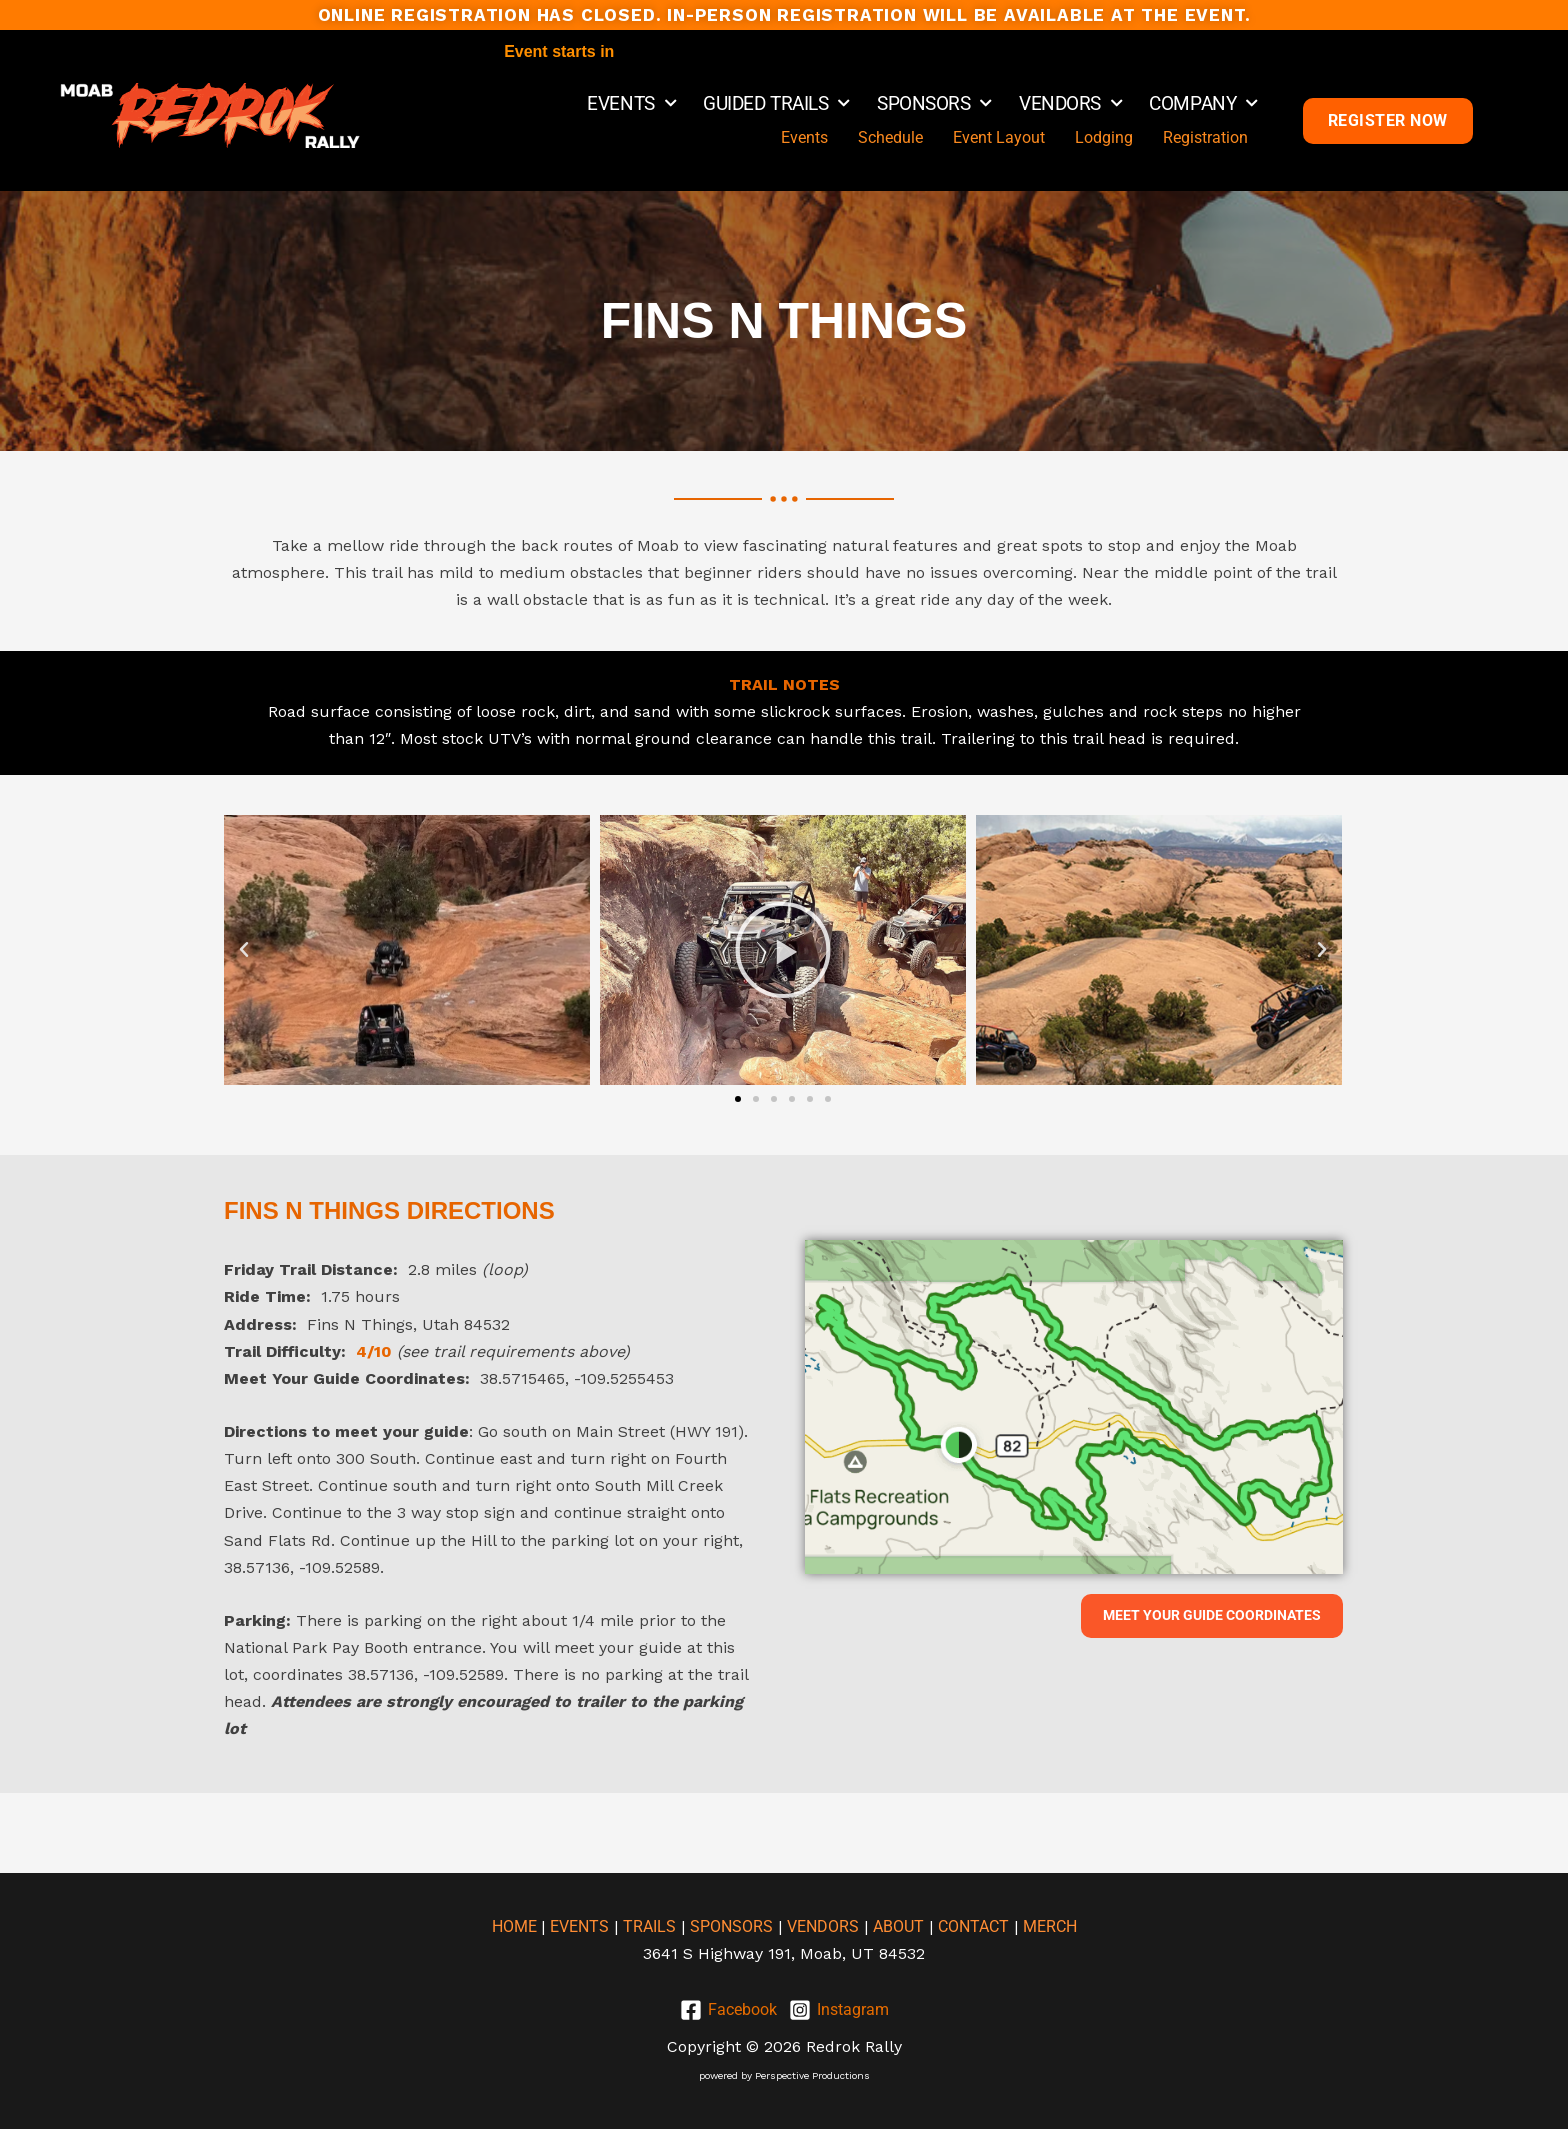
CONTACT (973, 1926)
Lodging (1104, 137)
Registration (1205, 137)
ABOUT (898, 1926)
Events (804, 137)
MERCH (1050, 1926)
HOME (516, 1926)
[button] (244, 950)
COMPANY (1203, 104)
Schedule (890, 137)
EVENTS (631, 104)
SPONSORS (934, 104)
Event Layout (999, 137)
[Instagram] (839, 2010)
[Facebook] (728, 2010)
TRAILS (649, 1926)
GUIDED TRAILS (776, 104)
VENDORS (1070, 104)
